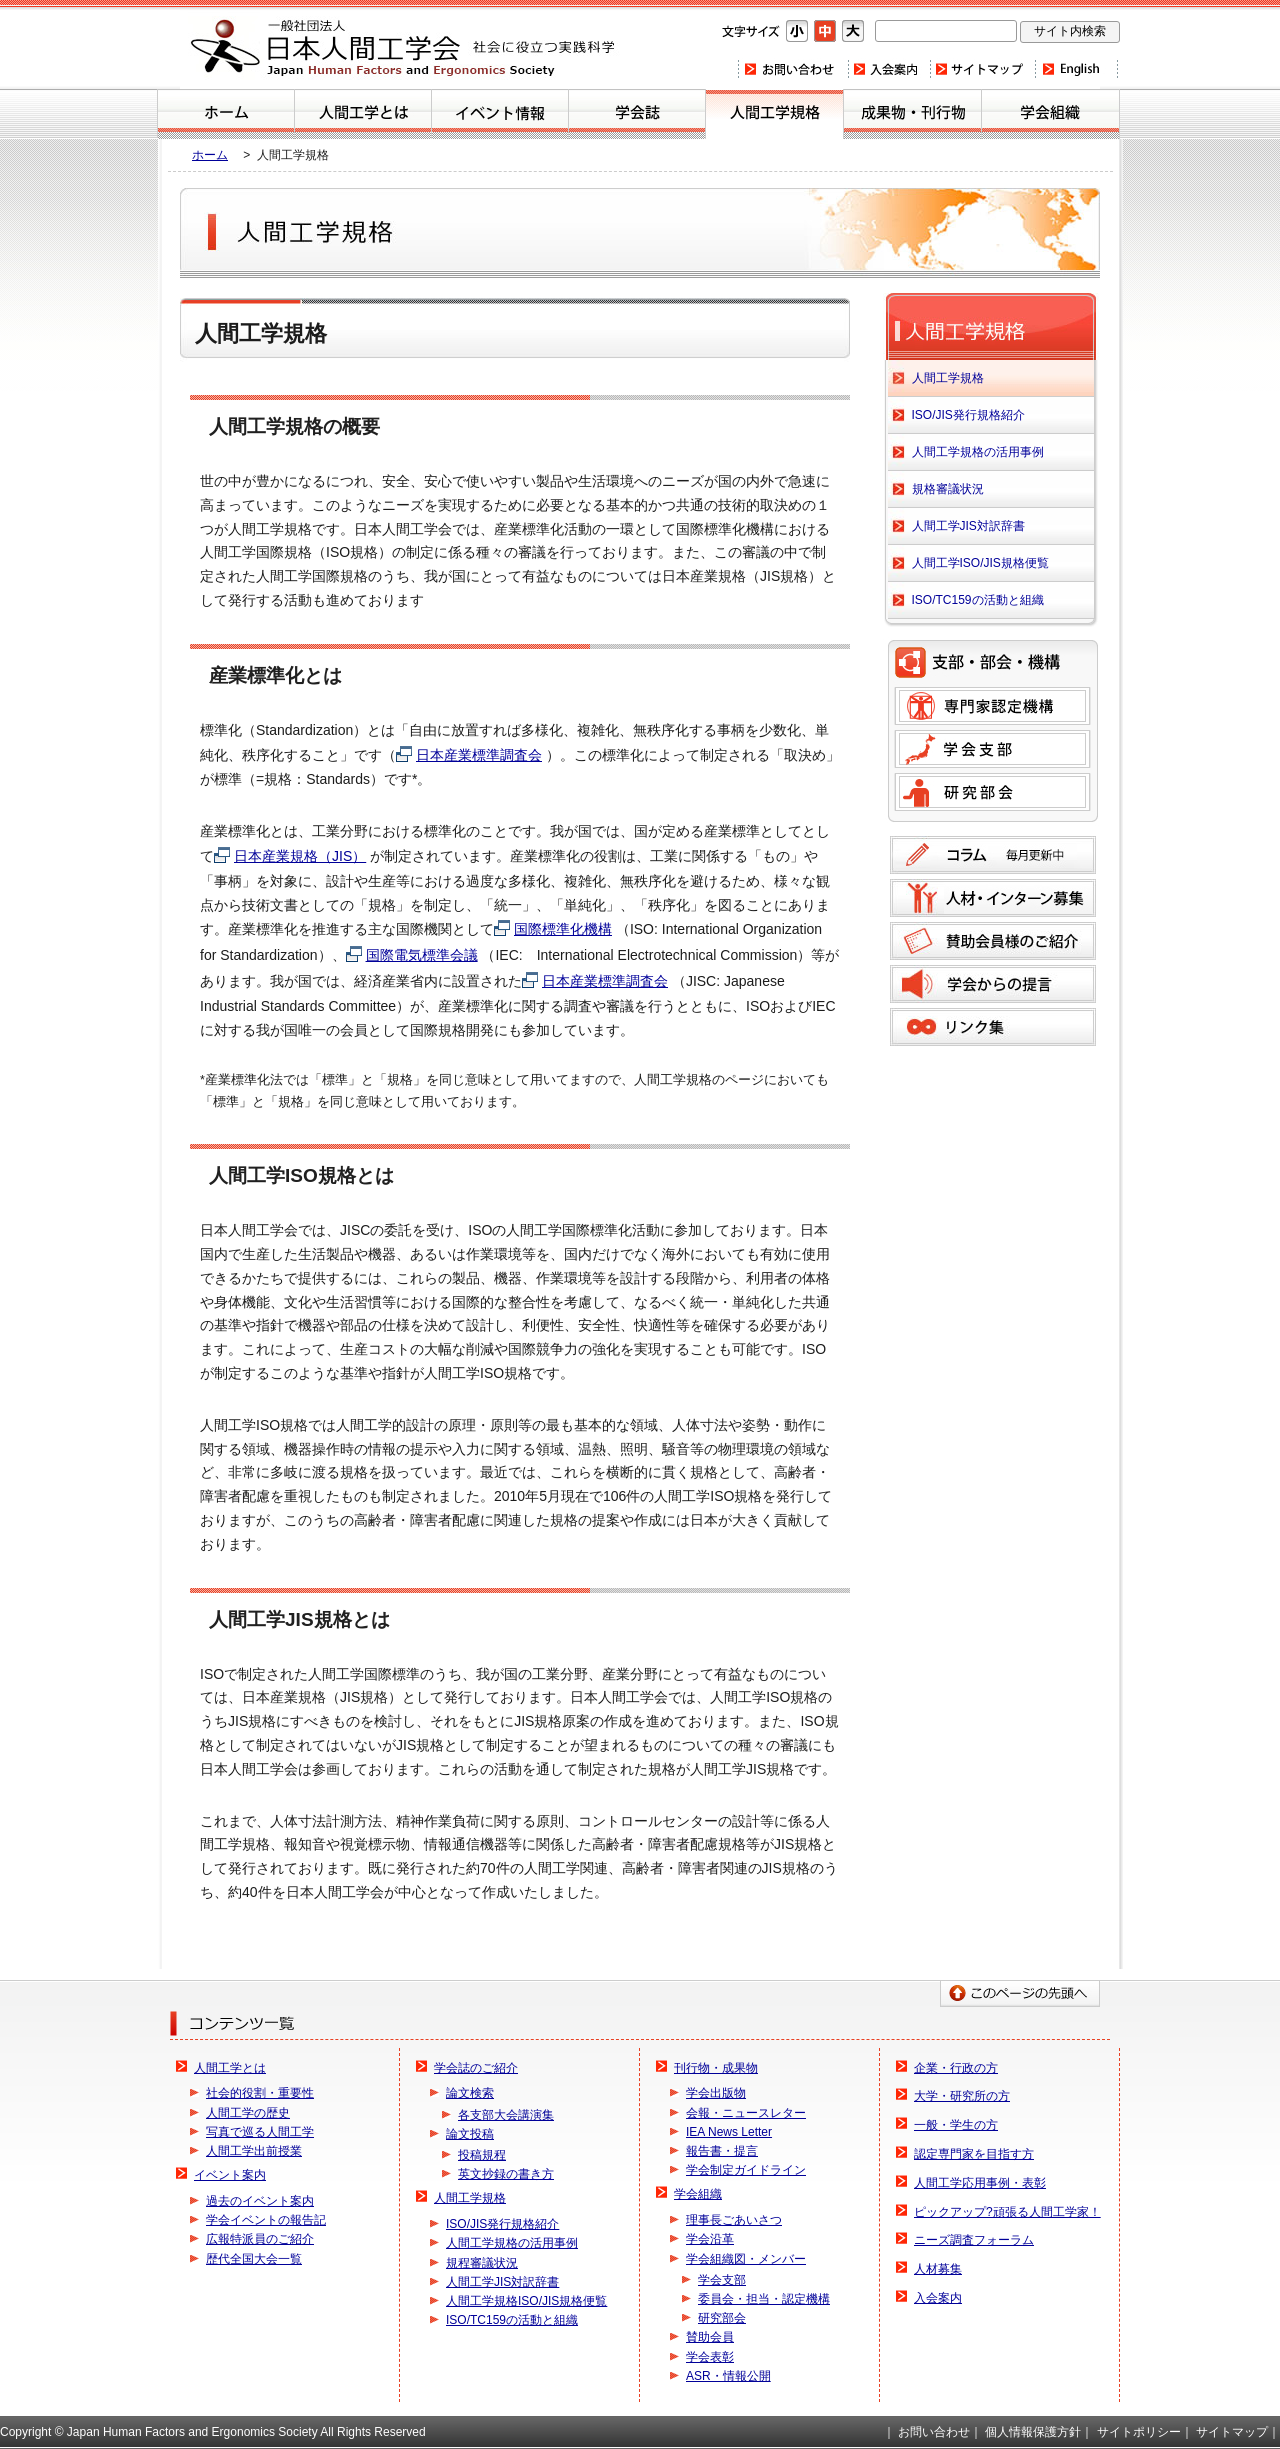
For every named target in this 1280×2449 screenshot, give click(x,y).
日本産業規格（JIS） (300, 856)
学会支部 (992, 749)
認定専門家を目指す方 (974, 2154)
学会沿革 (710, 2239)
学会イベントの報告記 (266, 2220)
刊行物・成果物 (912, 114)
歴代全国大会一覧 (254, 2259)
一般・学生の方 (956, 2125)
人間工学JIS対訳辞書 (968, 526)
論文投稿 (470, 2134)
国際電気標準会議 (422, 955)
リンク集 (993, 1027)
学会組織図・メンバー (746, 2259)
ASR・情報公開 (728, 2376)
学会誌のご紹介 (637, 114)
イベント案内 (500, 114)
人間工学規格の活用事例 (978, 452)
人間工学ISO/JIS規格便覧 (980, 563)
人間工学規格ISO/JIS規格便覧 (526, 2301)
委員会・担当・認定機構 (764, 2299)
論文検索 (470, 2093)
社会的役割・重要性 (260, 2093)
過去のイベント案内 (260, 2201)
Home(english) (1076, 69)
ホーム (226, 114)
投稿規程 (482, 2155)
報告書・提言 (722, 2151)
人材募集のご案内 (993, 898)
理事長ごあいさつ (734, 2220)
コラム (993, 855)
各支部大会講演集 (506, 2115)
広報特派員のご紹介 (260, 2239)
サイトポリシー (1139, 2432)
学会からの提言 (993, 984)
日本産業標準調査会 (479, 755)
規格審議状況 (948, 489)
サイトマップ (982, 69)
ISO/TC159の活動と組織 (978, 600)
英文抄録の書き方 (506, 2174)
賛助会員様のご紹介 (993, 941)
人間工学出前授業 (254, 2151)
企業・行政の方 (956, 2068)
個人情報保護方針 (1033, 2432)
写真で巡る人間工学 (260, 2132)
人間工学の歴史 (248, 2113)
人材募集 (938, 2269)
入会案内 (888, 69)
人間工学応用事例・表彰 (980, 2183)
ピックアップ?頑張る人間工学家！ (1007, 2212)
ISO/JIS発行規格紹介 (968, 415)
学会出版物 (716, 2093)
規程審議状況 (482, 2263)
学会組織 (1050, 114)
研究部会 (992, 792)
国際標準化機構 (563, 929)
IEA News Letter (729, 2132)
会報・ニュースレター (746, 2113)
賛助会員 (710, 2337)
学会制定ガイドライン (746, 2170)
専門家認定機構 (992, 706)
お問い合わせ (792, 69)
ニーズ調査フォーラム (974, 2240)
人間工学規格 (774, 114)
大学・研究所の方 (962, 2096)
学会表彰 (710, 2357)
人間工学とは (363, 114)
